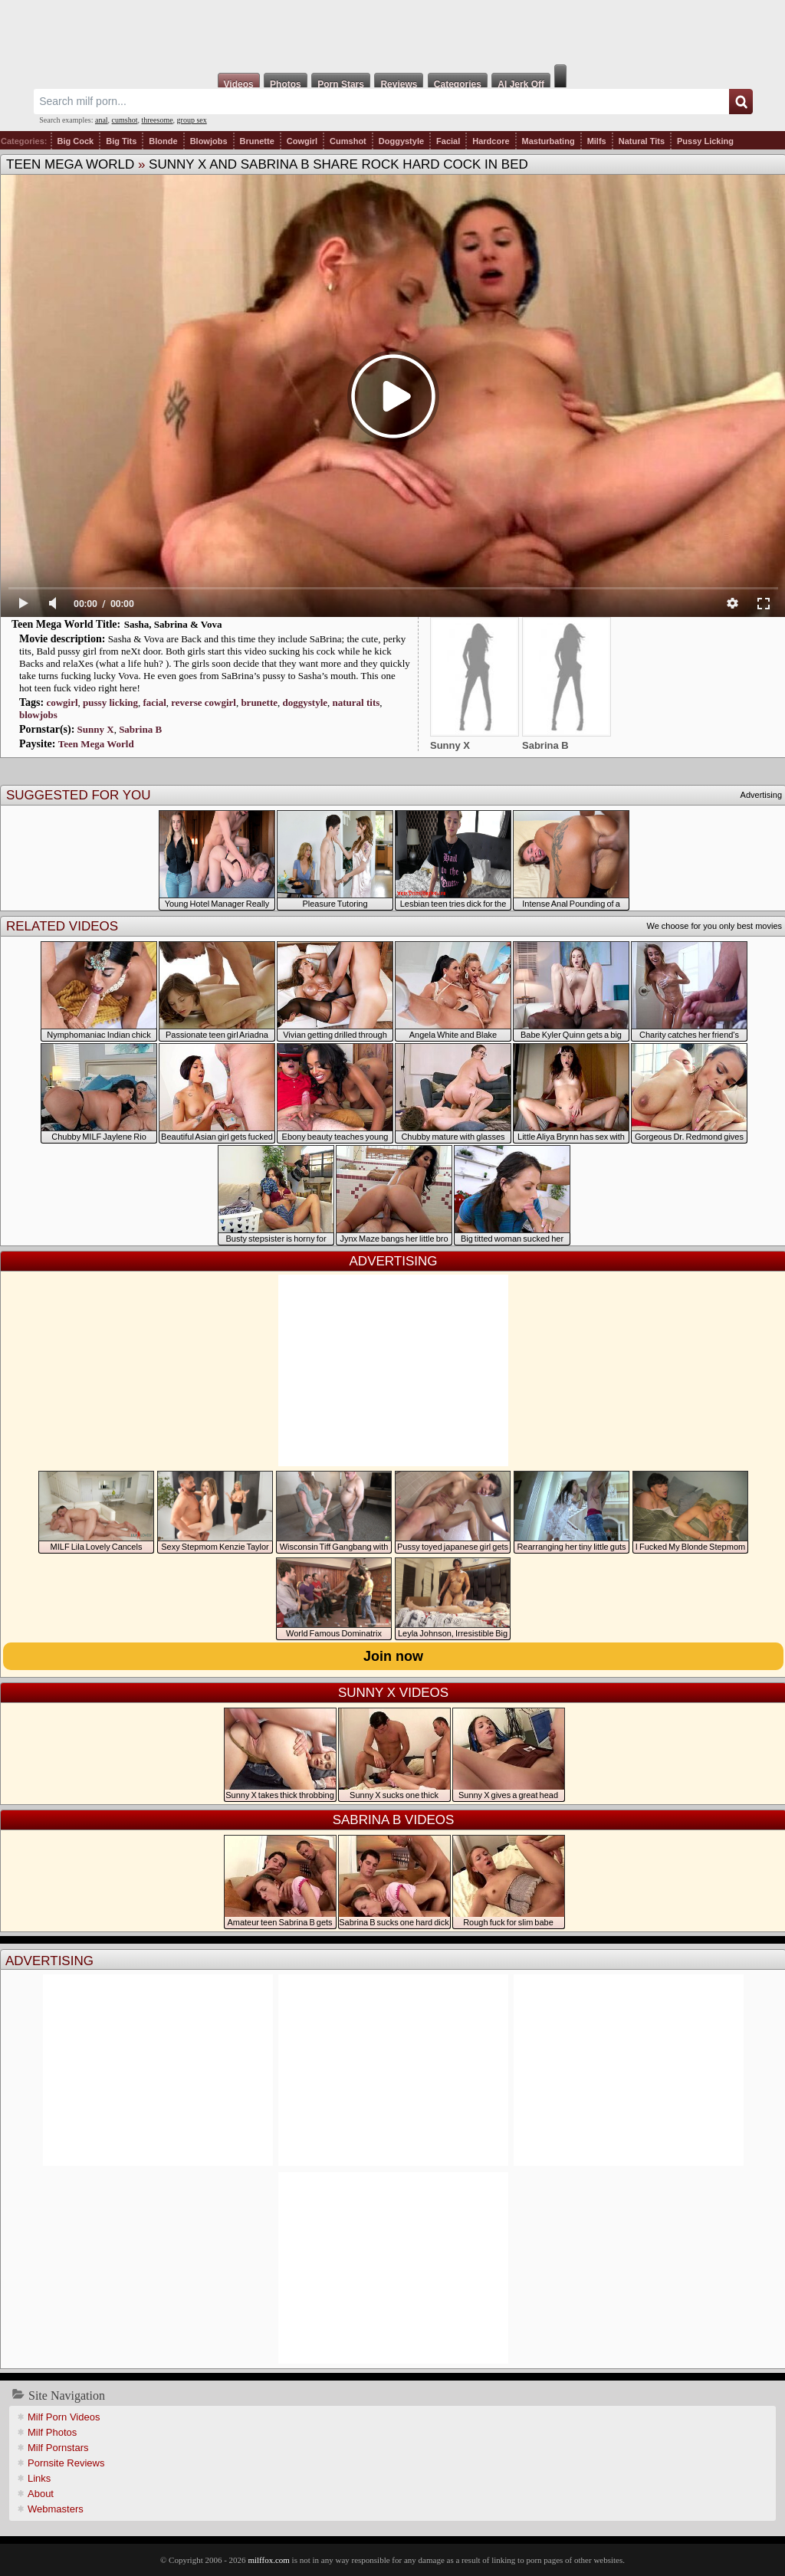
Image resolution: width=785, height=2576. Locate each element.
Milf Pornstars (58, 2447)
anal (101, 120)
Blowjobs (209, 141)
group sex (192, 120)
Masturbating (548, 141)
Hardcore (490, 141)
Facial (448, 141)
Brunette (257, 141)
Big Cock (75, 141)
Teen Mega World (70, 164)
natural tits (356, 702)
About (41, 2493)
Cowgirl (302, 141)
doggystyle (305, 702)
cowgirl (61, 702)
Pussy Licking (705, 141)
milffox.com (268, 2560)
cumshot (125, 120)
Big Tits (121, 141)
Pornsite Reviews (66, 2463)
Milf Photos (52, 2432)
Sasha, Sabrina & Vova (173, 624)
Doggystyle (401, 141)
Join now (393, 1656)
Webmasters (56, 2509)
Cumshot (348, 141)
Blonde (163, 141)
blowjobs (38, 714)
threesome (157, 120)
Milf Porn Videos (64, 2417)
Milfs (596, 141)
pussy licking (110, 702)
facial (154, 702)
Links (39, 2478)
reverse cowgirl (203, 702)
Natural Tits (642, 141)
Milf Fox (392, 32)
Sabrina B (140, 729)
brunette (259, 702)
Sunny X (95, 729)
